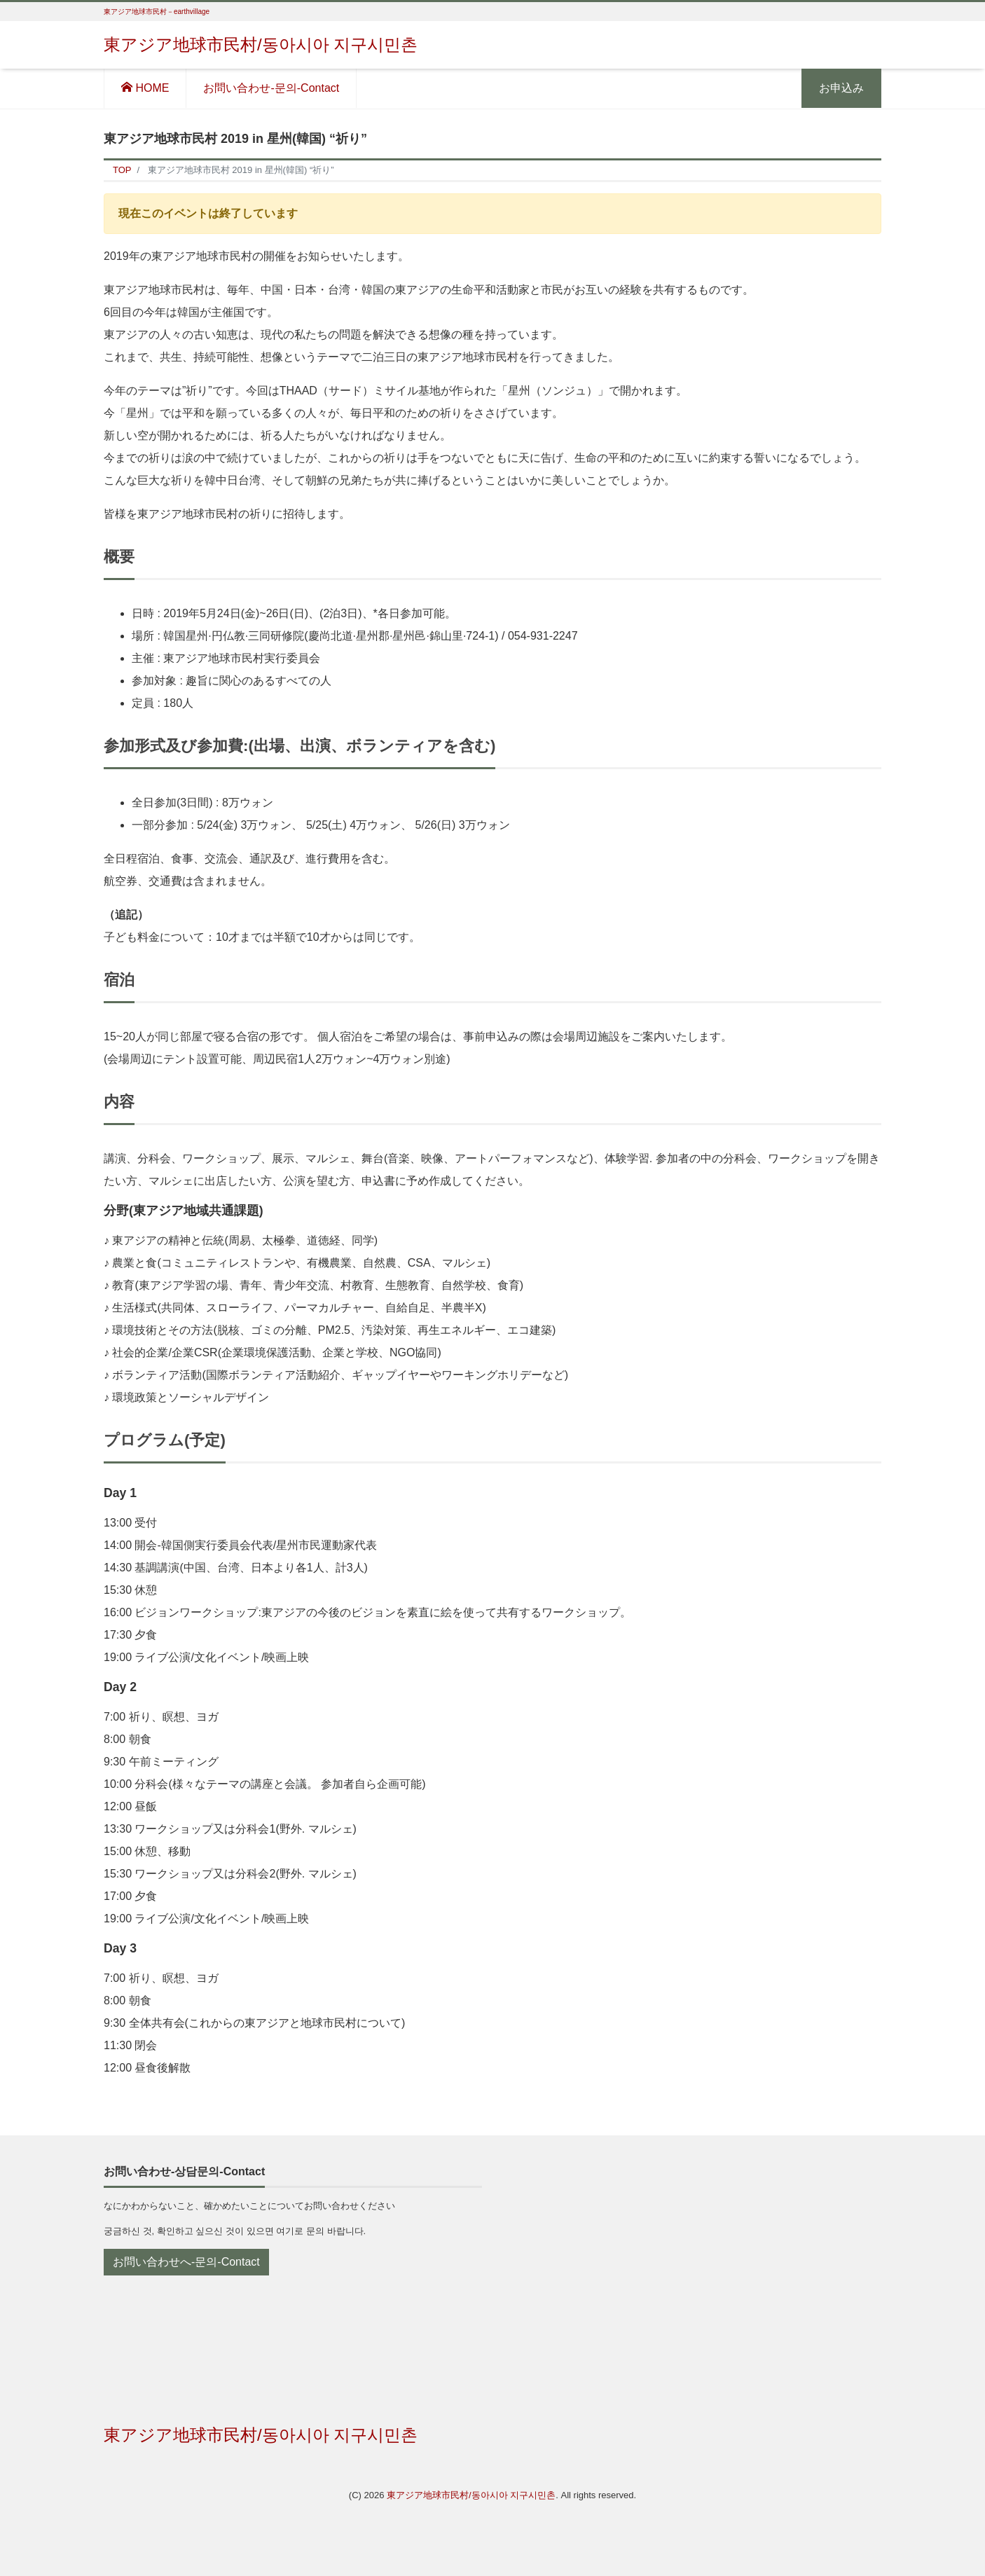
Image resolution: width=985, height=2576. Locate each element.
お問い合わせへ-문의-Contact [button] (186, 2262)
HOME (145, 87)
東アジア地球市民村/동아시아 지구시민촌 (261, 44)
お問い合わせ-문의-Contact (271, 88)
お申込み (841, 88)
